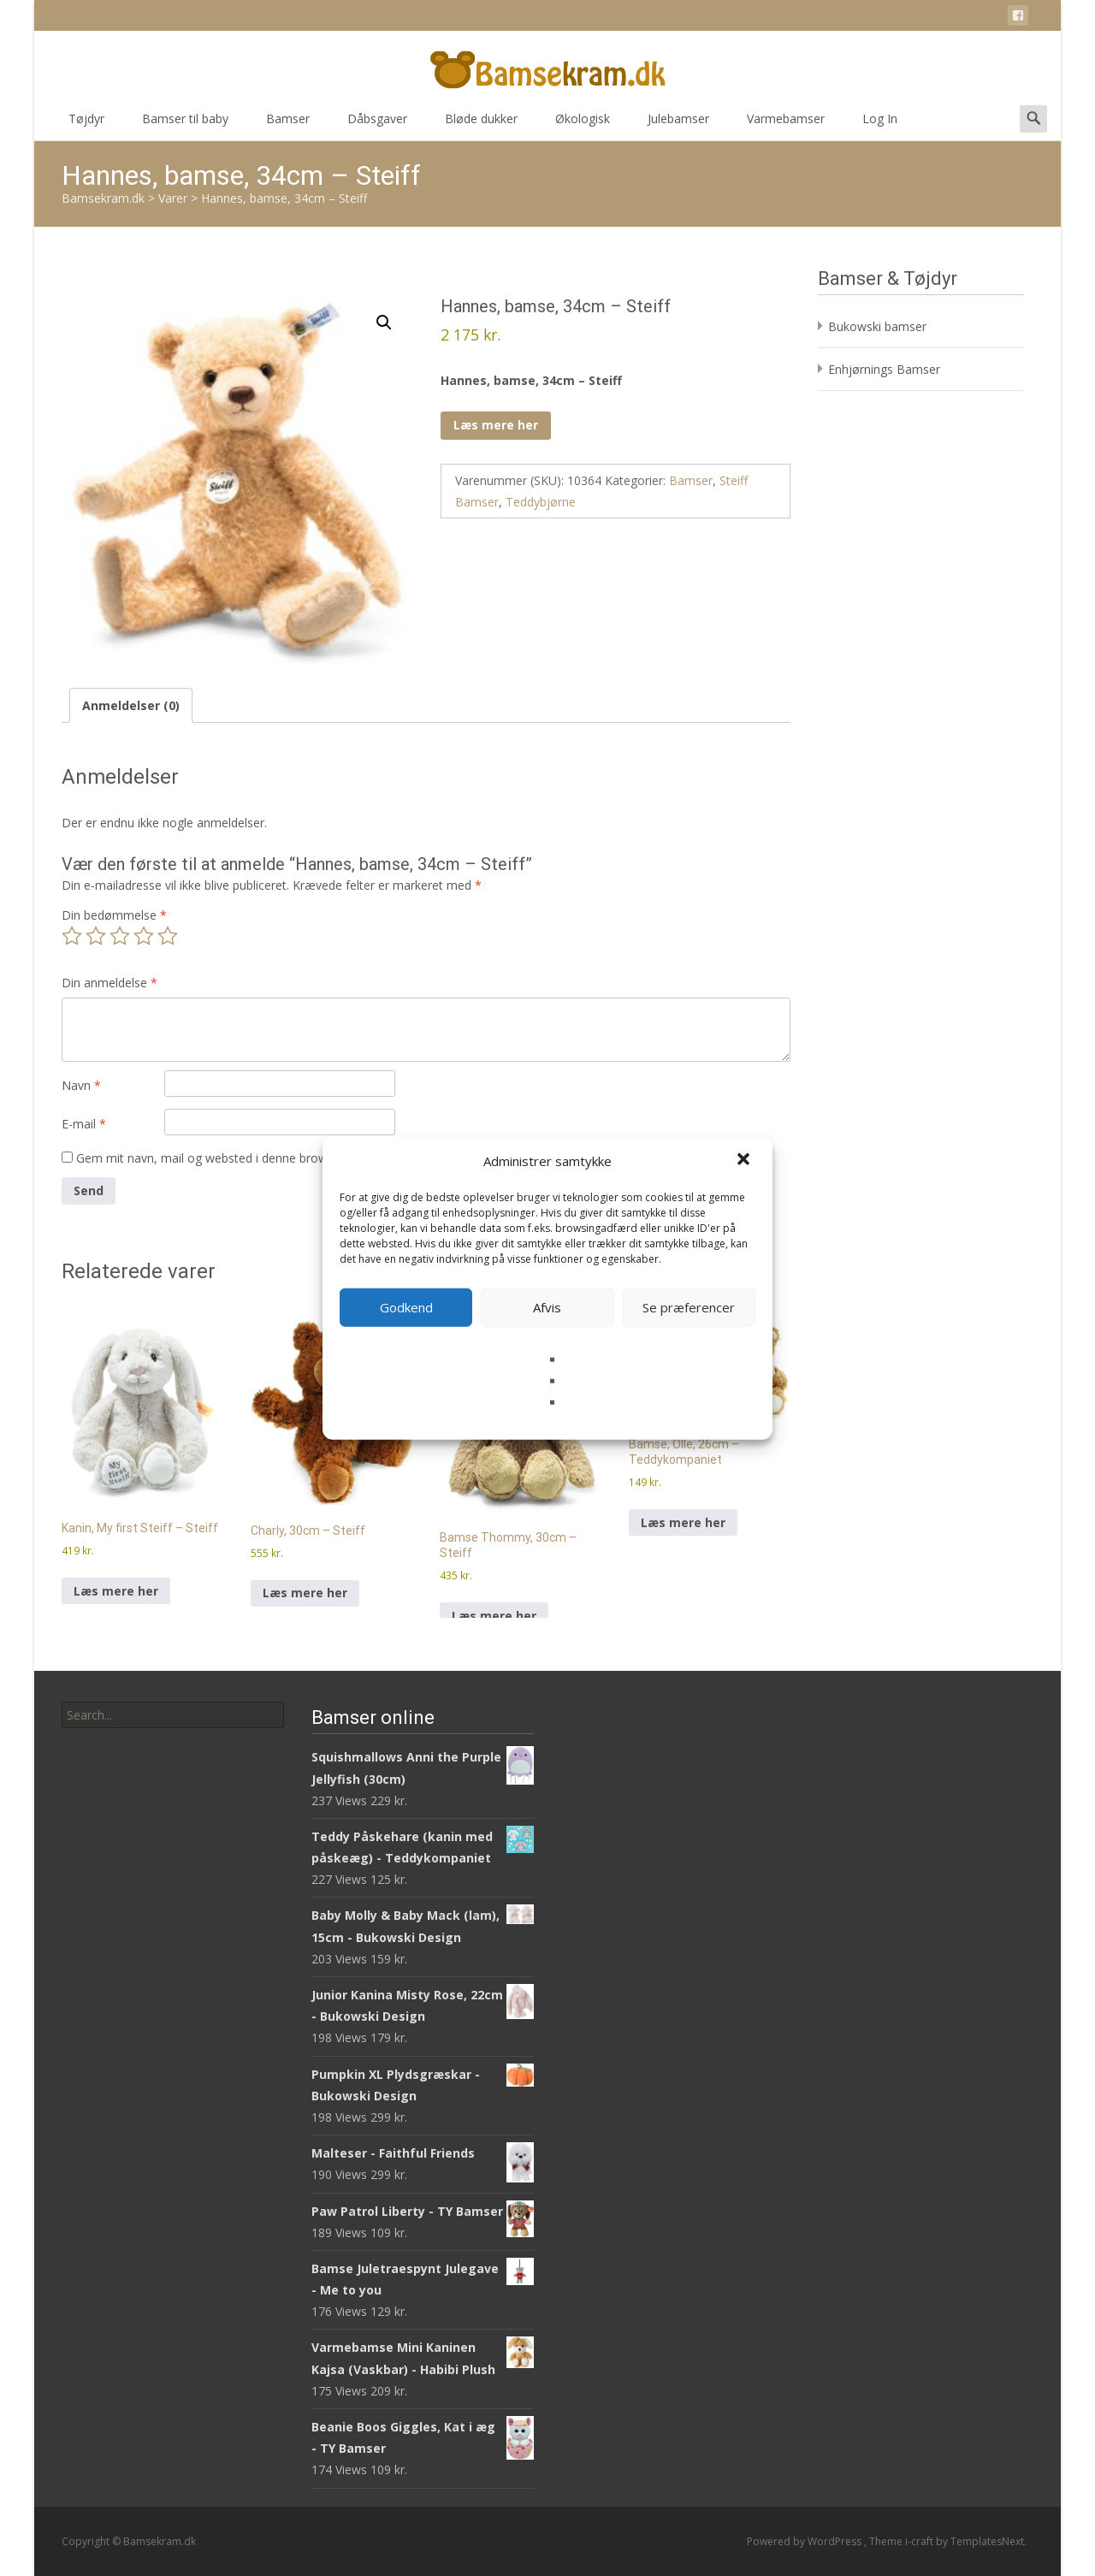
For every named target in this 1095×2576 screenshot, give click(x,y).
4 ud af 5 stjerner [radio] (143, 936)
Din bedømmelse (114, 915)
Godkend (406, 1307)
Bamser (288, 124)
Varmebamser (786, 124)
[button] (745, 1161)
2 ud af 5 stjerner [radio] (96, 936)
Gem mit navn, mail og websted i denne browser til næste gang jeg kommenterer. (303, 1158)
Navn (81, 1085)
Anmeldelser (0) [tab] (131, 705)
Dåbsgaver (377, 124)
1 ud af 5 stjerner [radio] (72, 936)
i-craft (920, 2541)
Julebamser (678, 124)
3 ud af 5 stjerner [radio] (120, 936)
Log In (879, 124)
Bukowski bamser (877, 326)
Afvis (547, 1307)
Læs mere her (495, 425)
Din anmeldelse (109, 982)
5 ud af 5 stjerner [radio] (167, 936)
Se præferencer (688, 1307)
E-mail (84, 1124)
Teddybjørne (541, 502)
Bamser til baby (185, 124)
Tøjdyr (86, 124)
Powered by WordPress (805, 2541)
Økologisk (582, 124)
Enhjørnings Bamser (884, 369)
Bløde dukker (481, 124)
